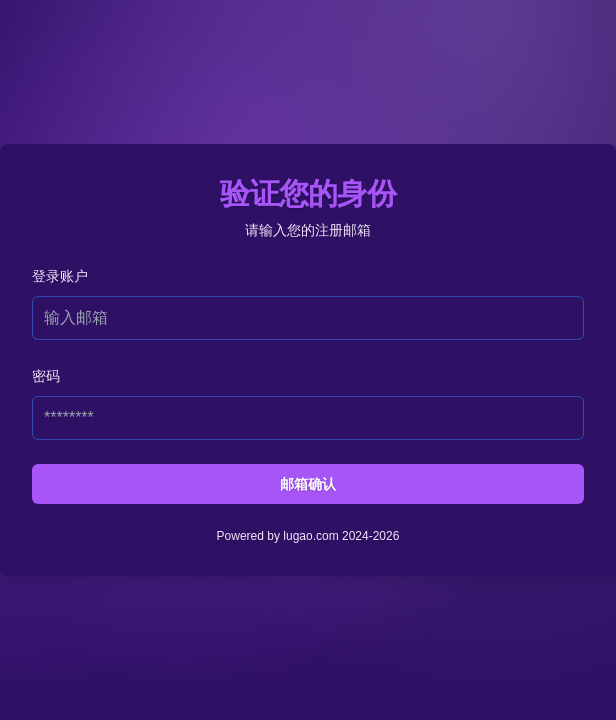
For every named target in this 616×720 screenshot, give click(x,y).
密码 (46, 376)
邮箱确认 (308, 484)
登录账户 (60, 276)
